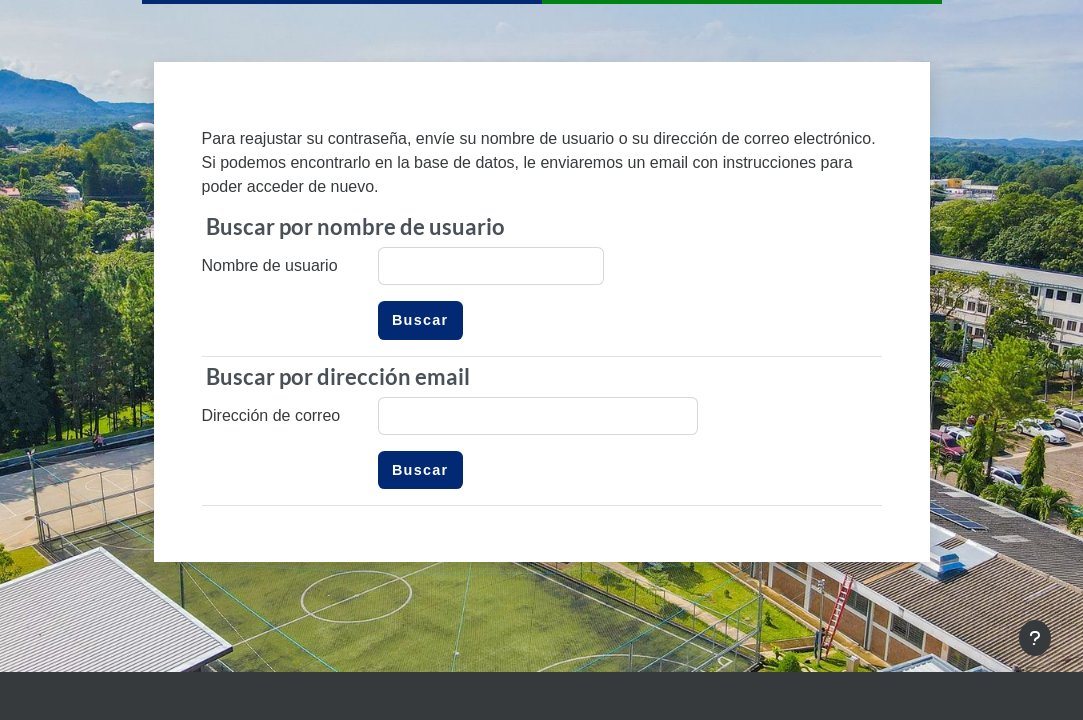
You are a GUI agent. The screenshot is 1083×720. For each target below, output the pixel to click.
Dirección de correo (271, 415)
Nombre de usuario (270, 265)
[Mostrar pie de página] (1035, 638)
